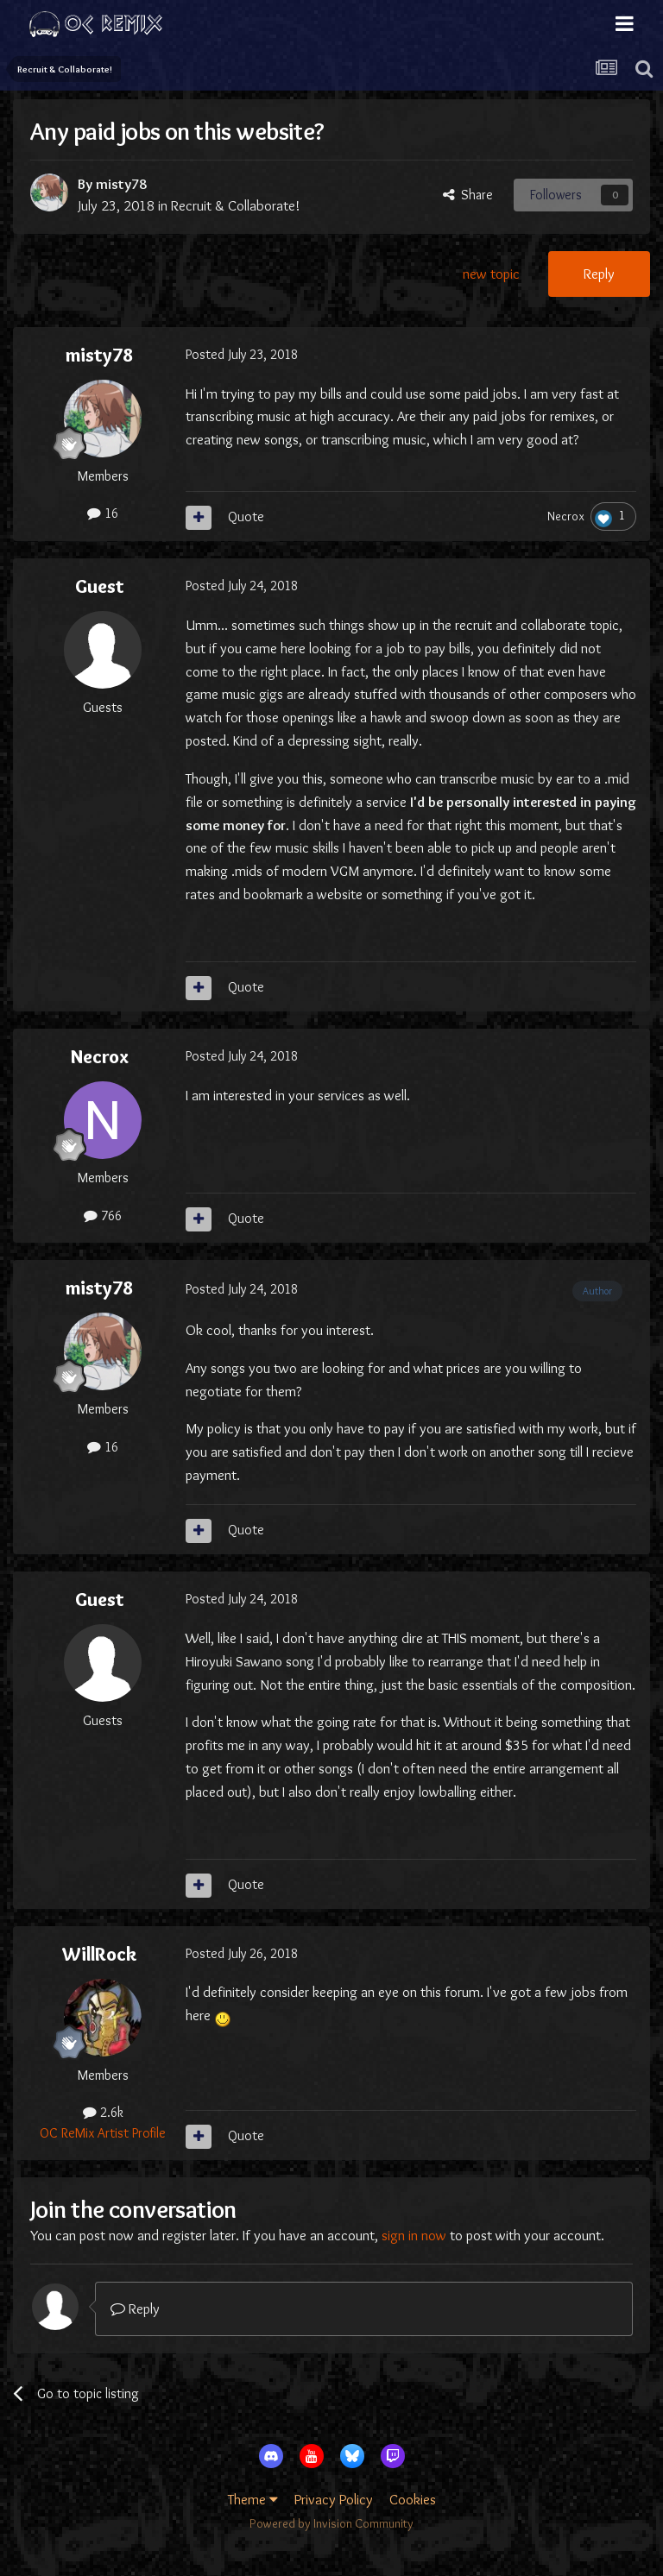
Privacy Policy (333, 2499)
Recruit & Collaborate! (235, 205)
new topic (491, 273)
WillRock (99, 1954)
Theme (253, 2499)
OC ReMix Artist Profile (103, 2133)
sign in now (414, 2235)
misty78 (121, 183)
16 (102, 513)
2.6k (103, 2112)
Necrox (565, 516)
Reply (599, 273)
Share (468, 194)
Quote (246, 516)
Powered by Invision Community (331, 2523)
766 (103, 1215)
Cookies (412, 2499)
